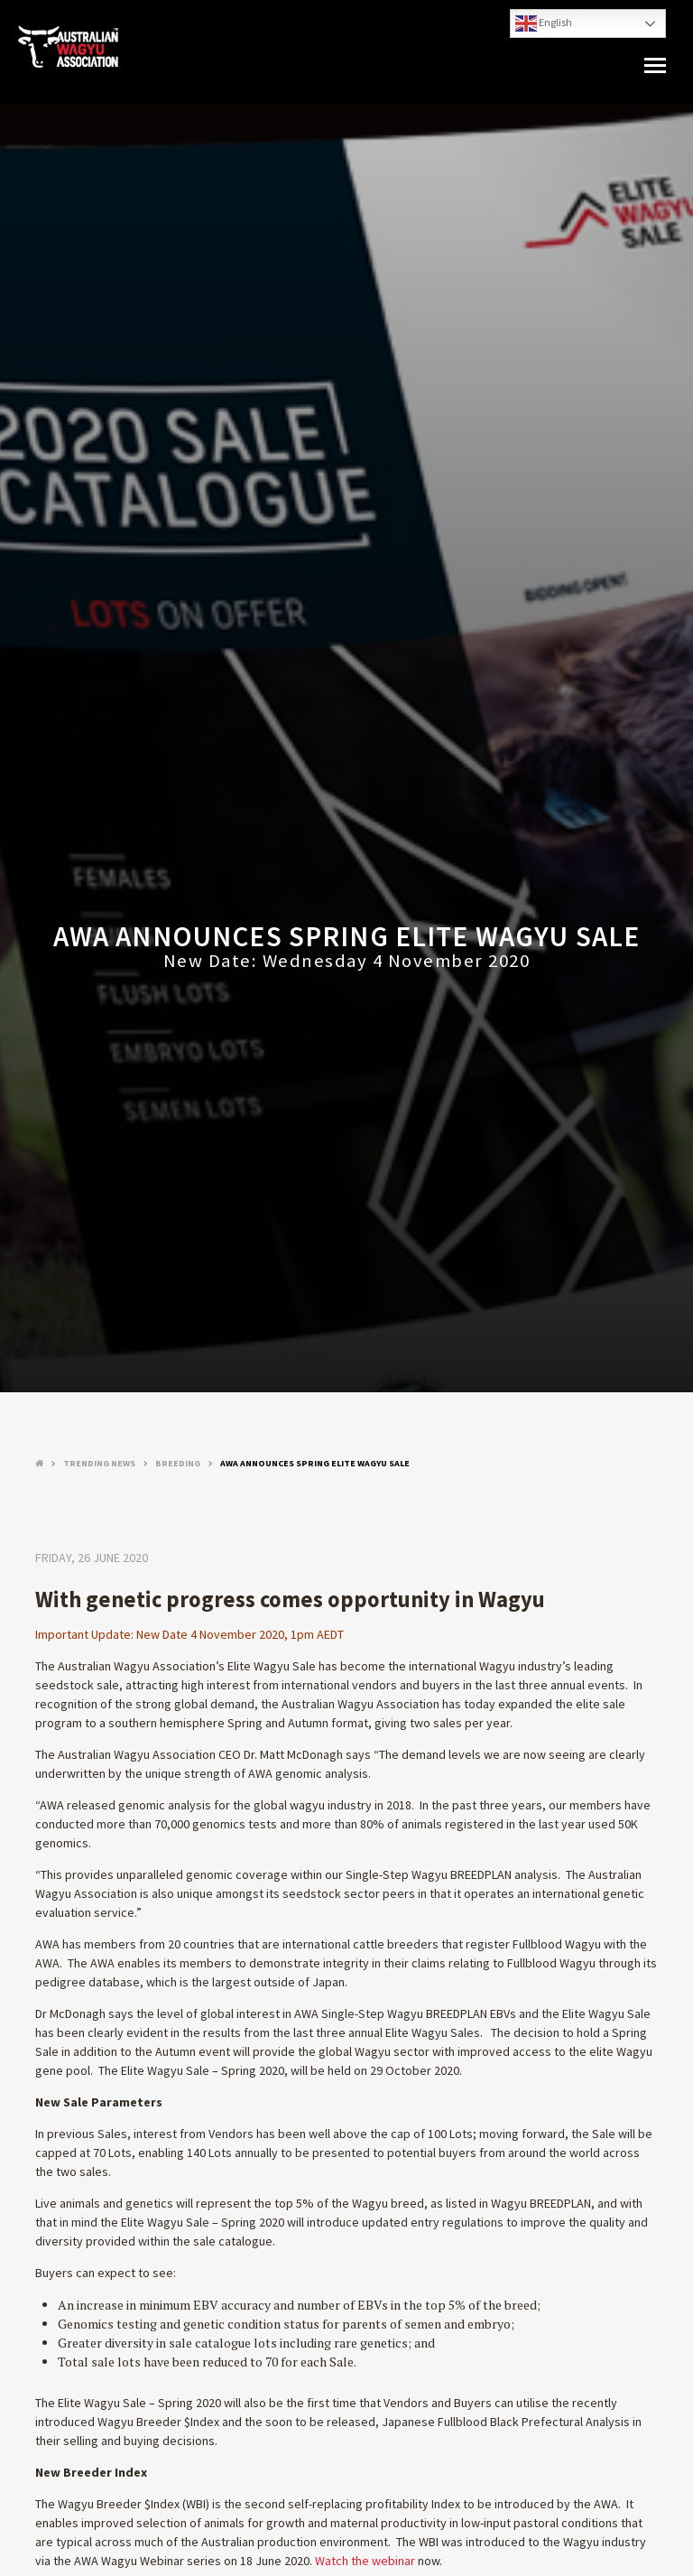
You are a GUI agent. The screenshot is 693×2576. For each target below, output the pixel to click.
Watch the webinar (365, 2561)
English (543, 23)
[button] (655, 66)
